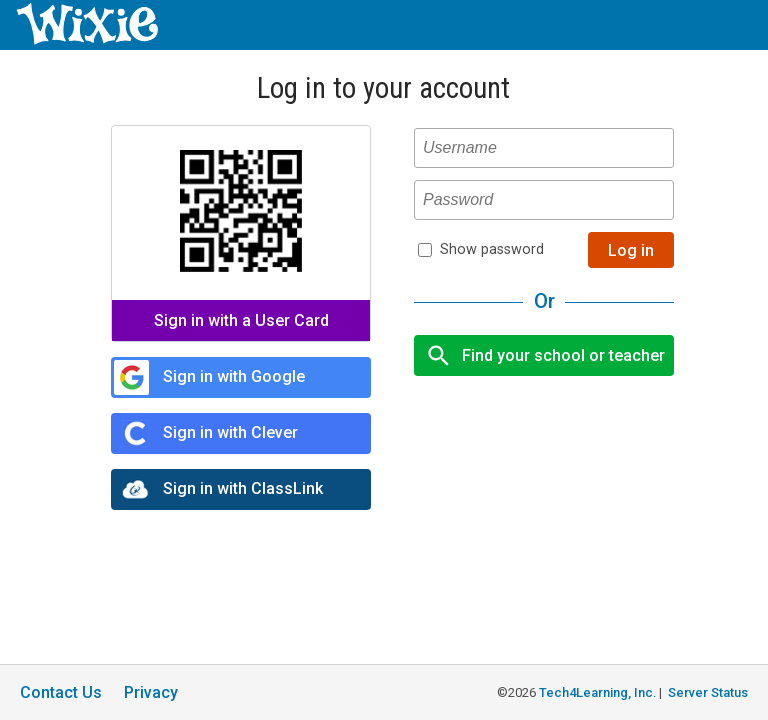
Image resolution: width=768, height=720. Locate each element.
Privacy (151, 692)
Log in (631, 250)
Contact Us (61, 692)
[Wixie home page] (87, 39)
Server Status (708, 692)
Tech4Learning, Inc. (597, 692)
